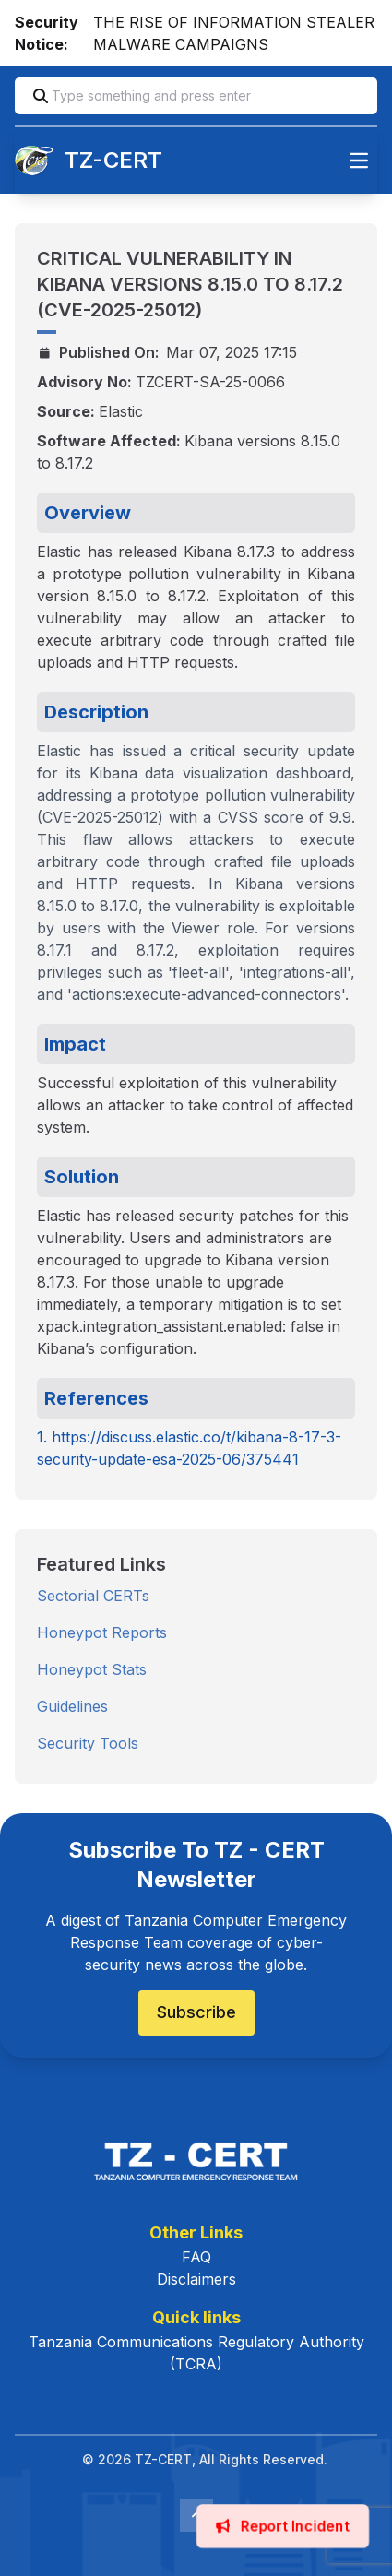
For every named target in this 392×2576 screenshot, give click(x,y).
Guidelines (72, 1706)
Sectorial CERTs (93, 1595)
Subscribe (196, 2012)
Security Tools (87, 1743)
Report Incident (283, 2525)
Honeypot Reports (102, 1632)
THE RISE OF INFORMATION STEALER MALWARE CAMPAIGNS (233, 33)
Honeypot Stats (92, 1669)
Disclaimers (196, 2279)
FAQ (196, 2257)
